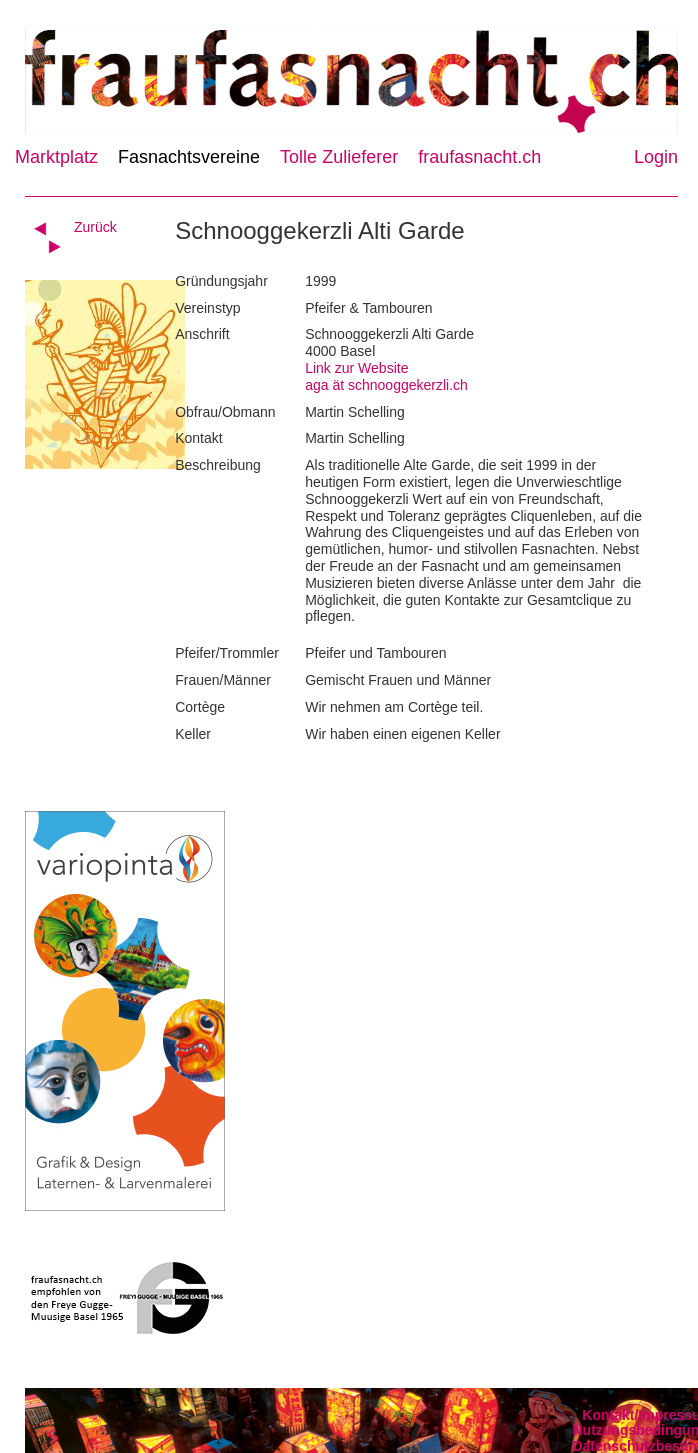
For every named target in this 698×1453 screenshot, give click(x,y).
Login (656, 157)
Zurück (95, 227)
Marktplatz (56, 157)
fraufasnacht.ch (479, 157)
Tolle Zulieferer (339, 157)
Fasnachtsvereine (189, 157)
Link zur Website (356, 368)
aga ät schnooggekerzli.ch (386, 385)
